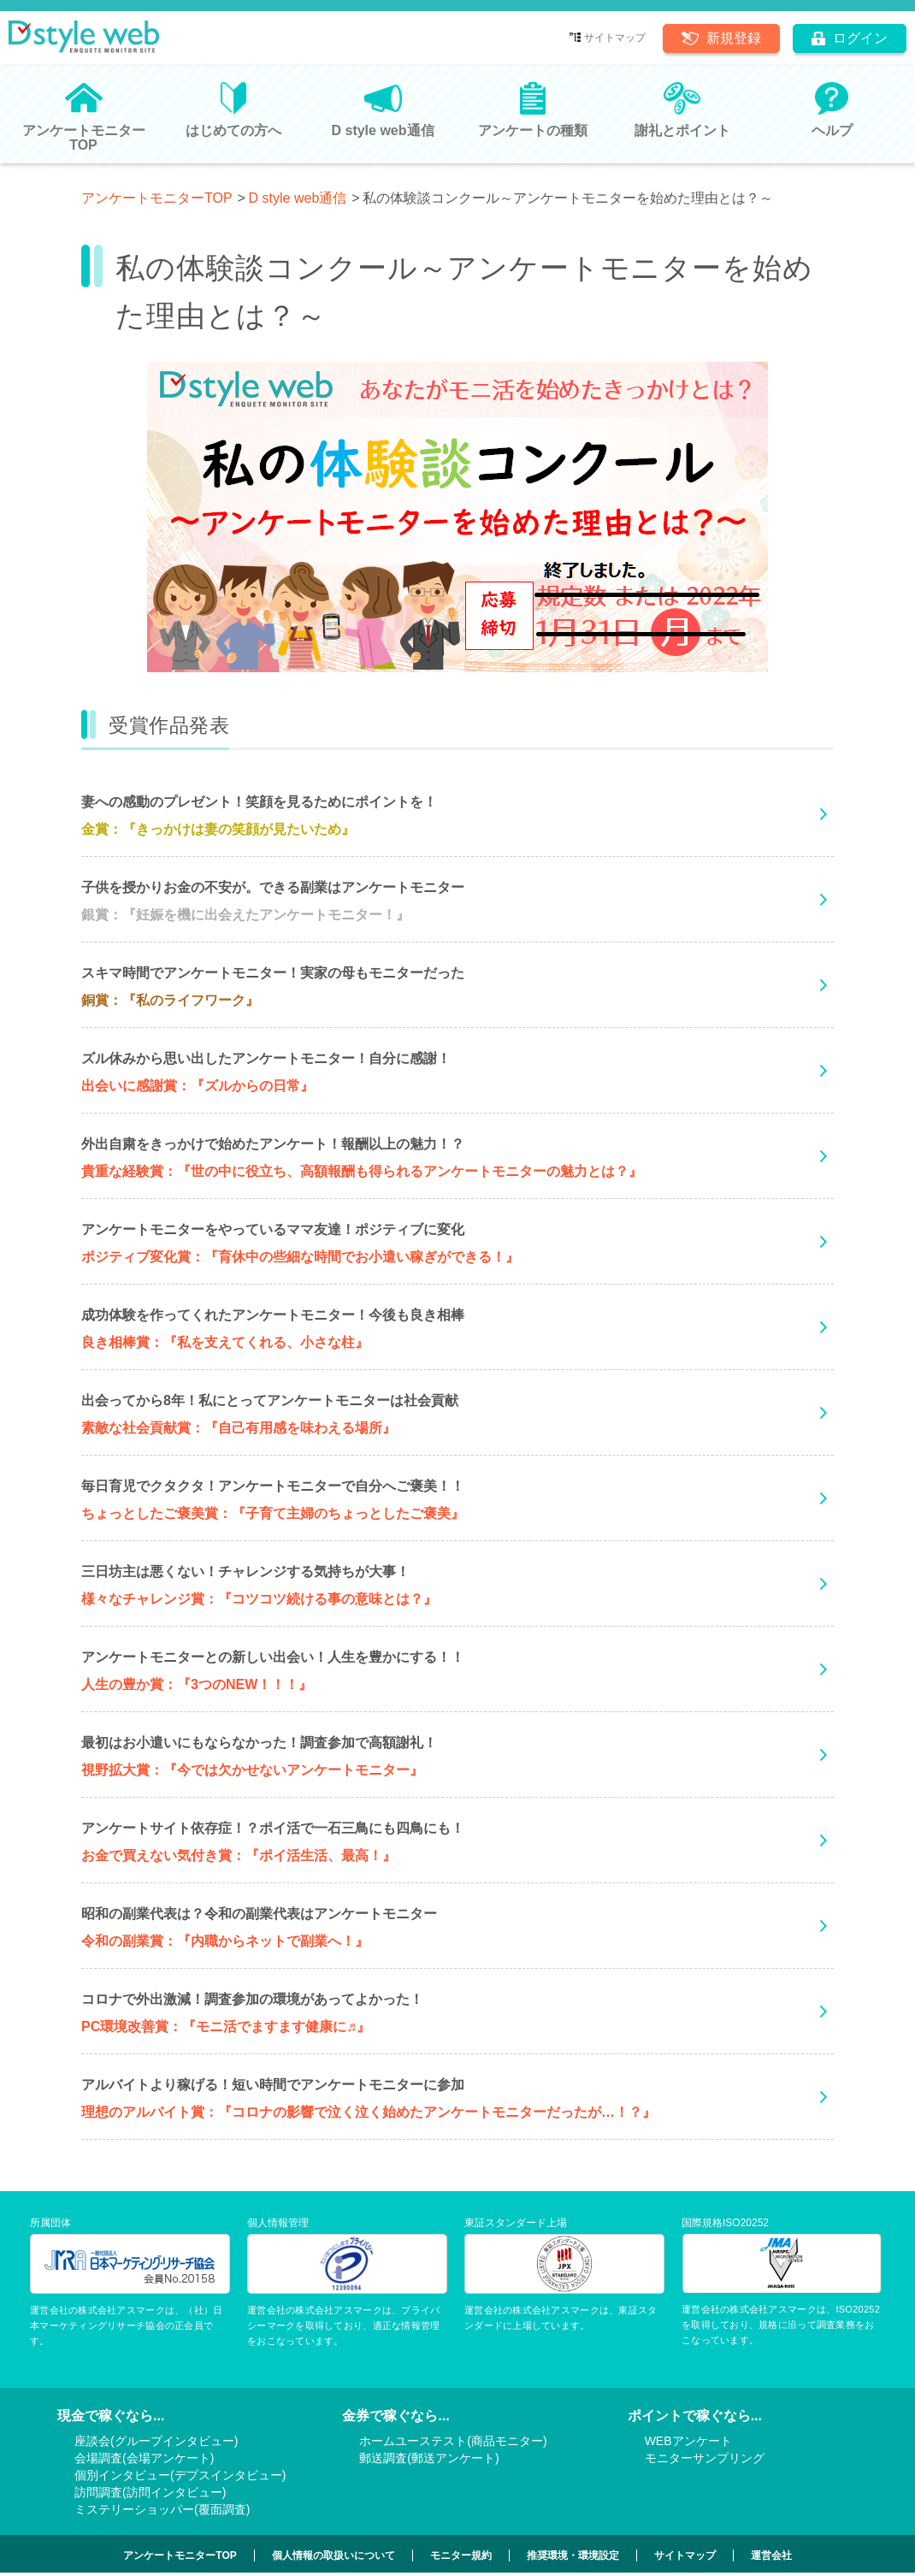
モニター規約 (461, 2555)
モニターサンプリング (704, 2458)
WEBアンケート (688, 2441)
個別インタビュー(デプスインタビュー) (180, 2475)
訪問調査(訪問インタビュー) (150, 2492)
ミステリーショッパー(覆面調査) (162, 2509)
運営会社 (771, 2555)
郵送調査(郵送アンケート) (429, 2458)
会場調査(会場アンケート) (144, 2458)
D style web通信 (298, 198)
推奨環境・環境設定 (573, 2555)
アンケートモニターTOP (157, 198)
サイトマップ (615, 38)
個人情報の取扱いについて (333, 2555)
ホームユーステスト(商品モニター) (452, 2441)
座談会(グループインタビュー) (156, 2441)
